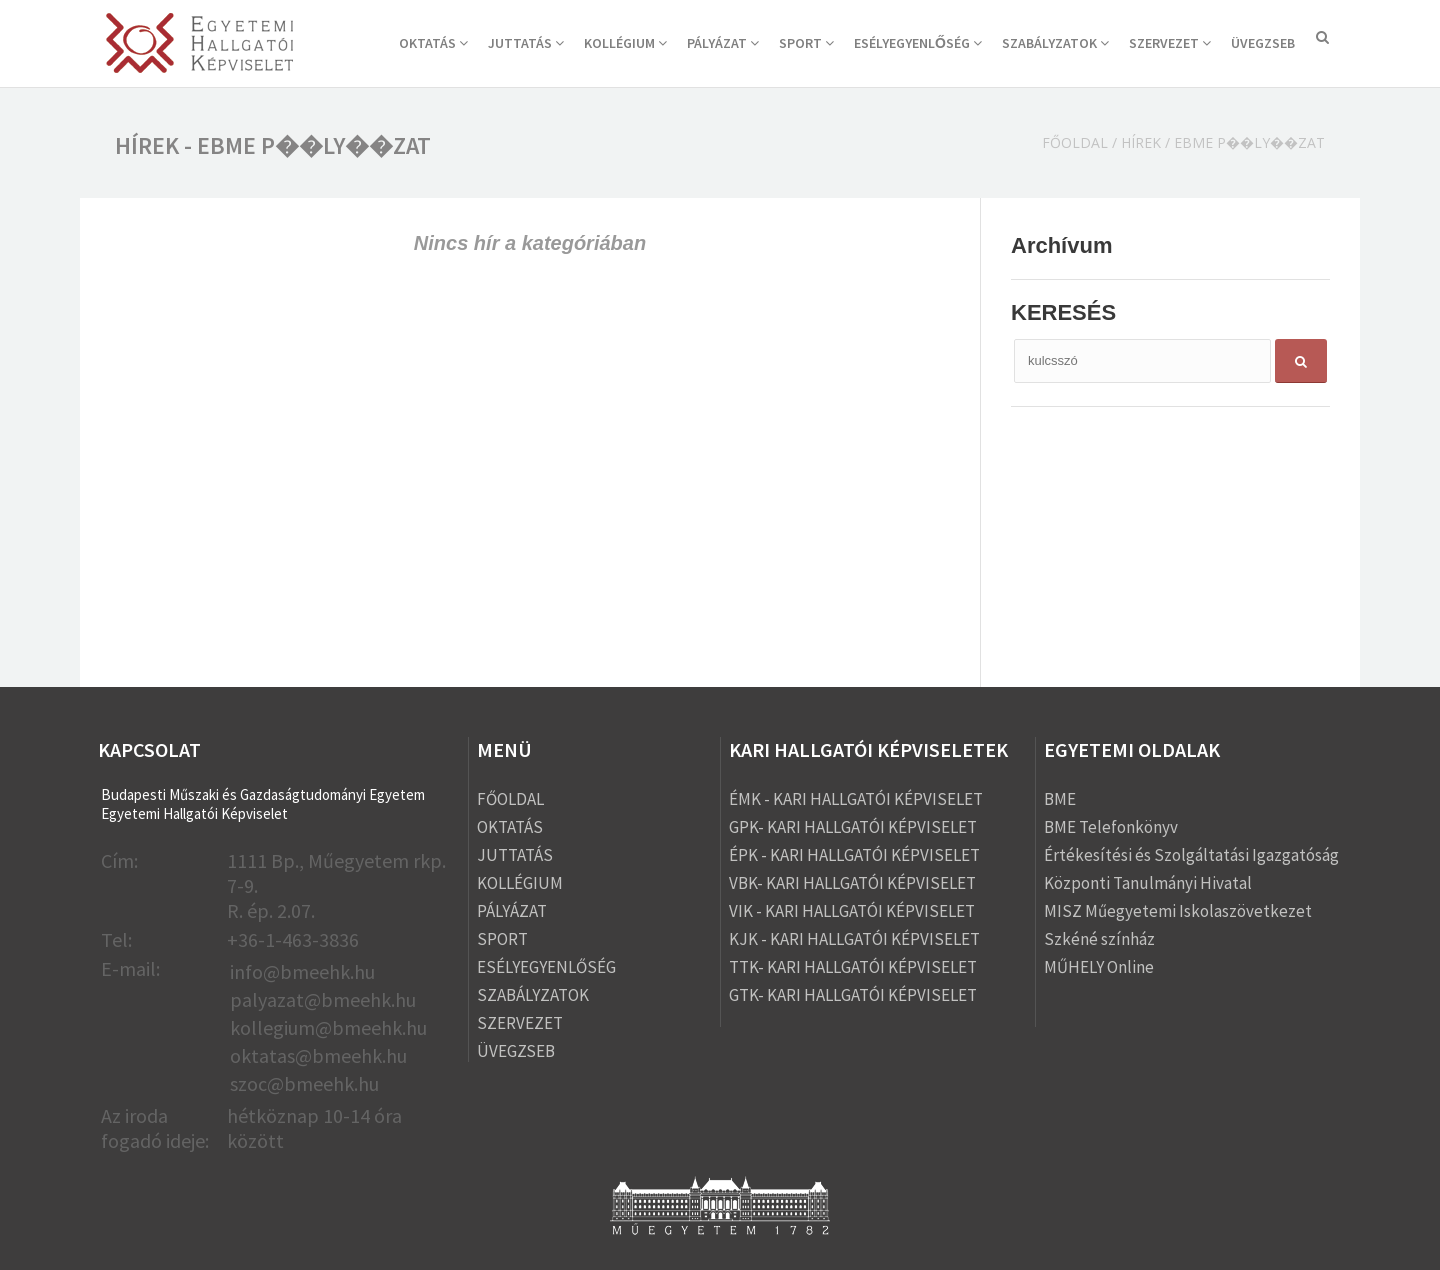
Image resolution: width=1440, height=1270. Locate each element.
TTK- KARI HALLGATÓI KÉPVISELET (853, 967)
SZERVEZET (1170, 43)
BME (1060, 799)
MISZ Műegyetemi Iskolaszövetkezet (1178, 911)
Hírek (1141, 142)
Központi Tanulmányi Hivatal (1148, 883)
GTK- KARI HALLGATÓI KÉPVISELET (853, 995)
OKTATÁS (433, 43)
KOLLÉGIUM (625, 43)
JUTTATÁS (526, 43)
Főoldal (1075, 142)
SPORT (806, 43)
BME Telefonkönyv (1111, 827)
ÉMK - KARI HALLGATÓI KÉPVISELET (856, 799)
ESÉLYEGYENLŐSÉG (918, 43)
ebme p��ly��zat (1249, 142)
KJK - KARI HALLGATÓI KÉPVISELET (854, 939)
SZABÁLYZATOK (1055, 43)
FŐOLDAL (510, 799)
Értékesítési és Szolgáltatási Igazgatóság (1191, 855)
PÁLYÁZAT (723, 43)
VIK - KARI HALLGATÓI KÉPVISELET (852, 911)
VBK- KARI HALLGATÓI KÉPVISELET (852, 883)
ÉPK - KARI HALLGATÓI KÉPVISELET (854, 855)
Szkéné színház (1099, 939)
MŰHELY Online (1099, 967)
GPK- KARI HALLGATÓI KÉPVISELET (853, 827)
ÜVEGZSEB (1263, 43)
